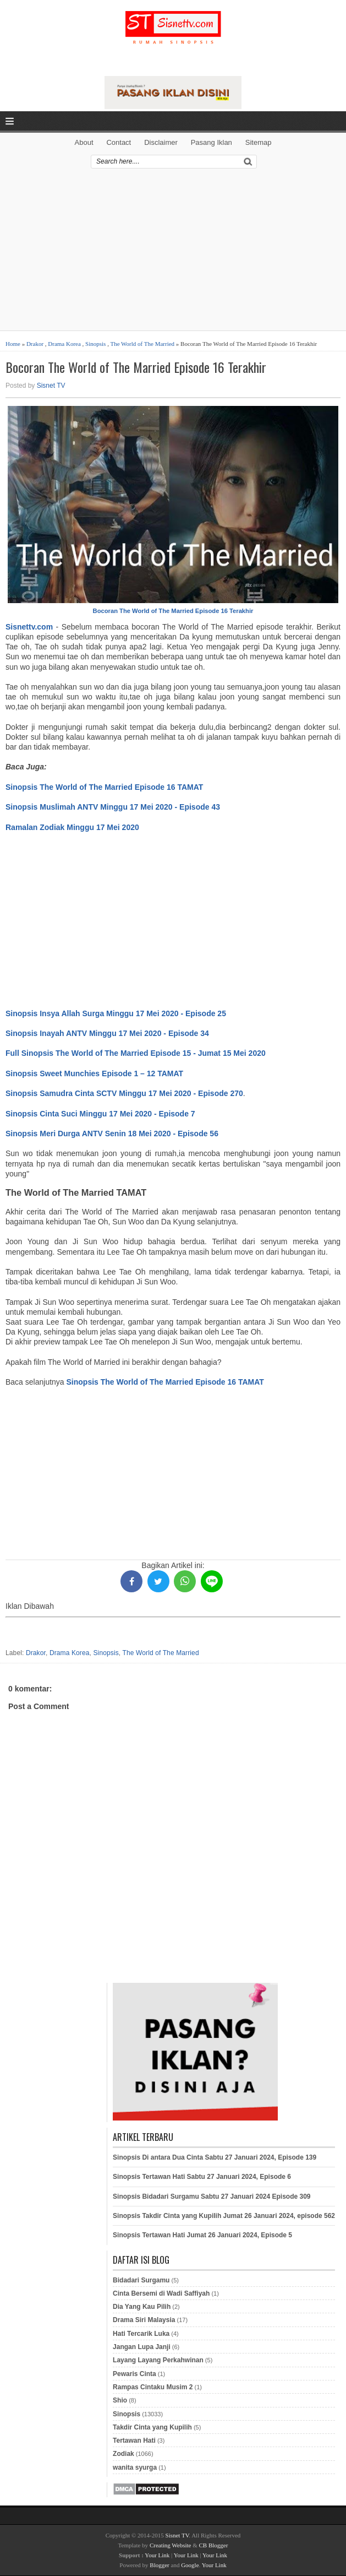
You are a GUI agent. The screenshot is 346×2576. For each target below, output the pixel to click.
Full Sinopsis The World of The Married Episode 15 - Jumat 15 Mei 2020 (136, 1053)
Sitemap (258, 142)
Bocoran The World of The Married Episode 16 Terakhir (136, 367)
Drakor (34, 343)
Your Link (157, 2555)
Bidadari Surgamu (141, 2280)
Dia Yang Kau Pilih (142, 2307)
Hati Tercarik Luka (141, 2334)
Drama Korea (64, 343)
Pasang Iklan (211, 142)
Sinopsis (95, 343)
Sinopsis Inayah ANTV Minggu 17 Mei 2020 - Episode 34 (107, 1033)
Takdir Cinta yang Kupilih (152, 2427)
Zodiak (123, 2454)
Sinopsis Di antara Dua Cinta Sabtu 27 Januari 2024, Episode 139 (214, 2157)
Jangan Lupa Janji (142, 2347)
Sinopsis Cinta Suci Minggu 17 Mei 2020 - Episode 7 (100, 1113)
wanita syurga (135, 2467)
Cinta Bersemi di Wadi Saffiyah (161, 2293)
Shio (120, 2400)
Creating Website (170, 2545)
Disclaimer (161, 142)
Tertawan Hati (134, 2440)
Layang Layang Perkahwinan (158, 2360)
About (84, 142)
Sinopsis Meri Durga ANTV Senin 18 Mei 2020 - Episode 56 (112, 1133)
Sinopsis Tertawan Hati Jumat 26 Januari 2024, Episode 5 (202, 2235)
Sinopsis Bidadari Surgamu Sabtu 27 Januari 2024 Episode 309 (211, 2196)
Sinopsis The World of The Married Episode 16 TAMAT (104, 787)
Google (190, 2565)
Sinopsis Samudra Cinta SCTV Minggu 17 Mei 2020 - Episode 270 (124, 1093)
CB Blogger (213, 2545)
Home (13, 343)
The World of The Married (142, 343)
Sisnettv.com (29, 626)
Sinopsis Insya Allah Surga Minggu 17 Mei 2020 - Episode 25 (116, 1013)
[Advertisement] (173, 253)
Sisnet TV (51, 385)
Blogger (159, 2565)
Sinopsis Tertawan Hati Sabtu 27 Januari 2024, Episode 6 (202, 2177)
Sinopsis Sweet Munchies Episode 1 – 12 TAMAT (94, 1073)
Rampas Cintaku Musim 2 (153, 2387)
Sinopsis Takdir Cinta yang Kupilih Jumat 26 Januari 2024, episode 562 (224, 2216)
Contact (118, 142)
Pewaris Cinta (134, 2374)
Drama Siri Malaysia (144, 2320)
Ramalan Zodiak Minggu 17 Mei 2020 (72, 827)
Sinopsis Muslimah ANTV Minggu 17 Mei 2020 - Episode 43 (113, 806)
